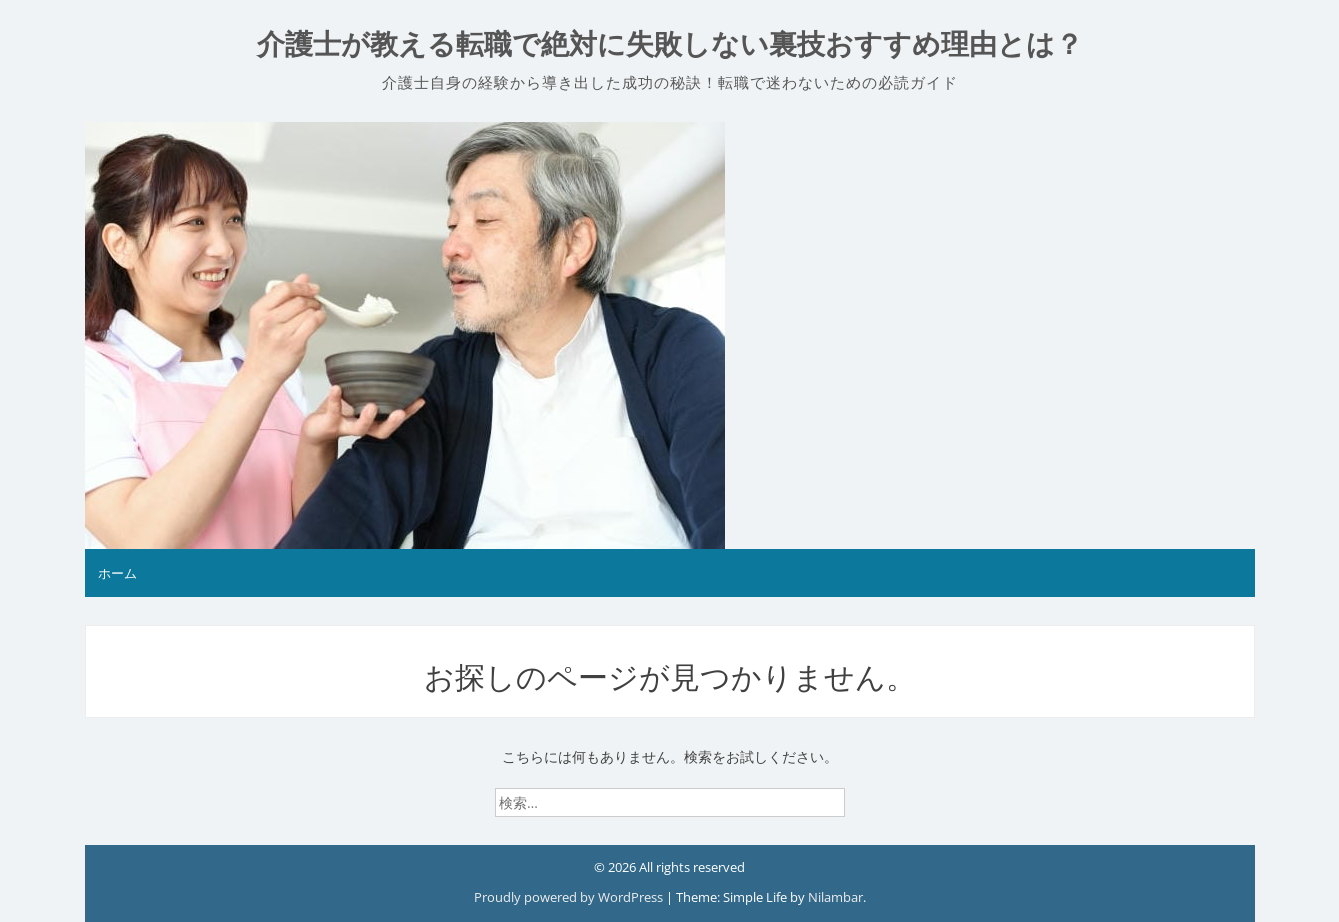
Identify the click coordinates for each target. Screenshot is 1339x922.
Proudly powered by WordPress (570, 897)
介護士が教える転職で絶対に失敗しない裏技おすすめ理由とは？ (670, 44)
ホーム (117, 573)
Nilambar (835, 897)
